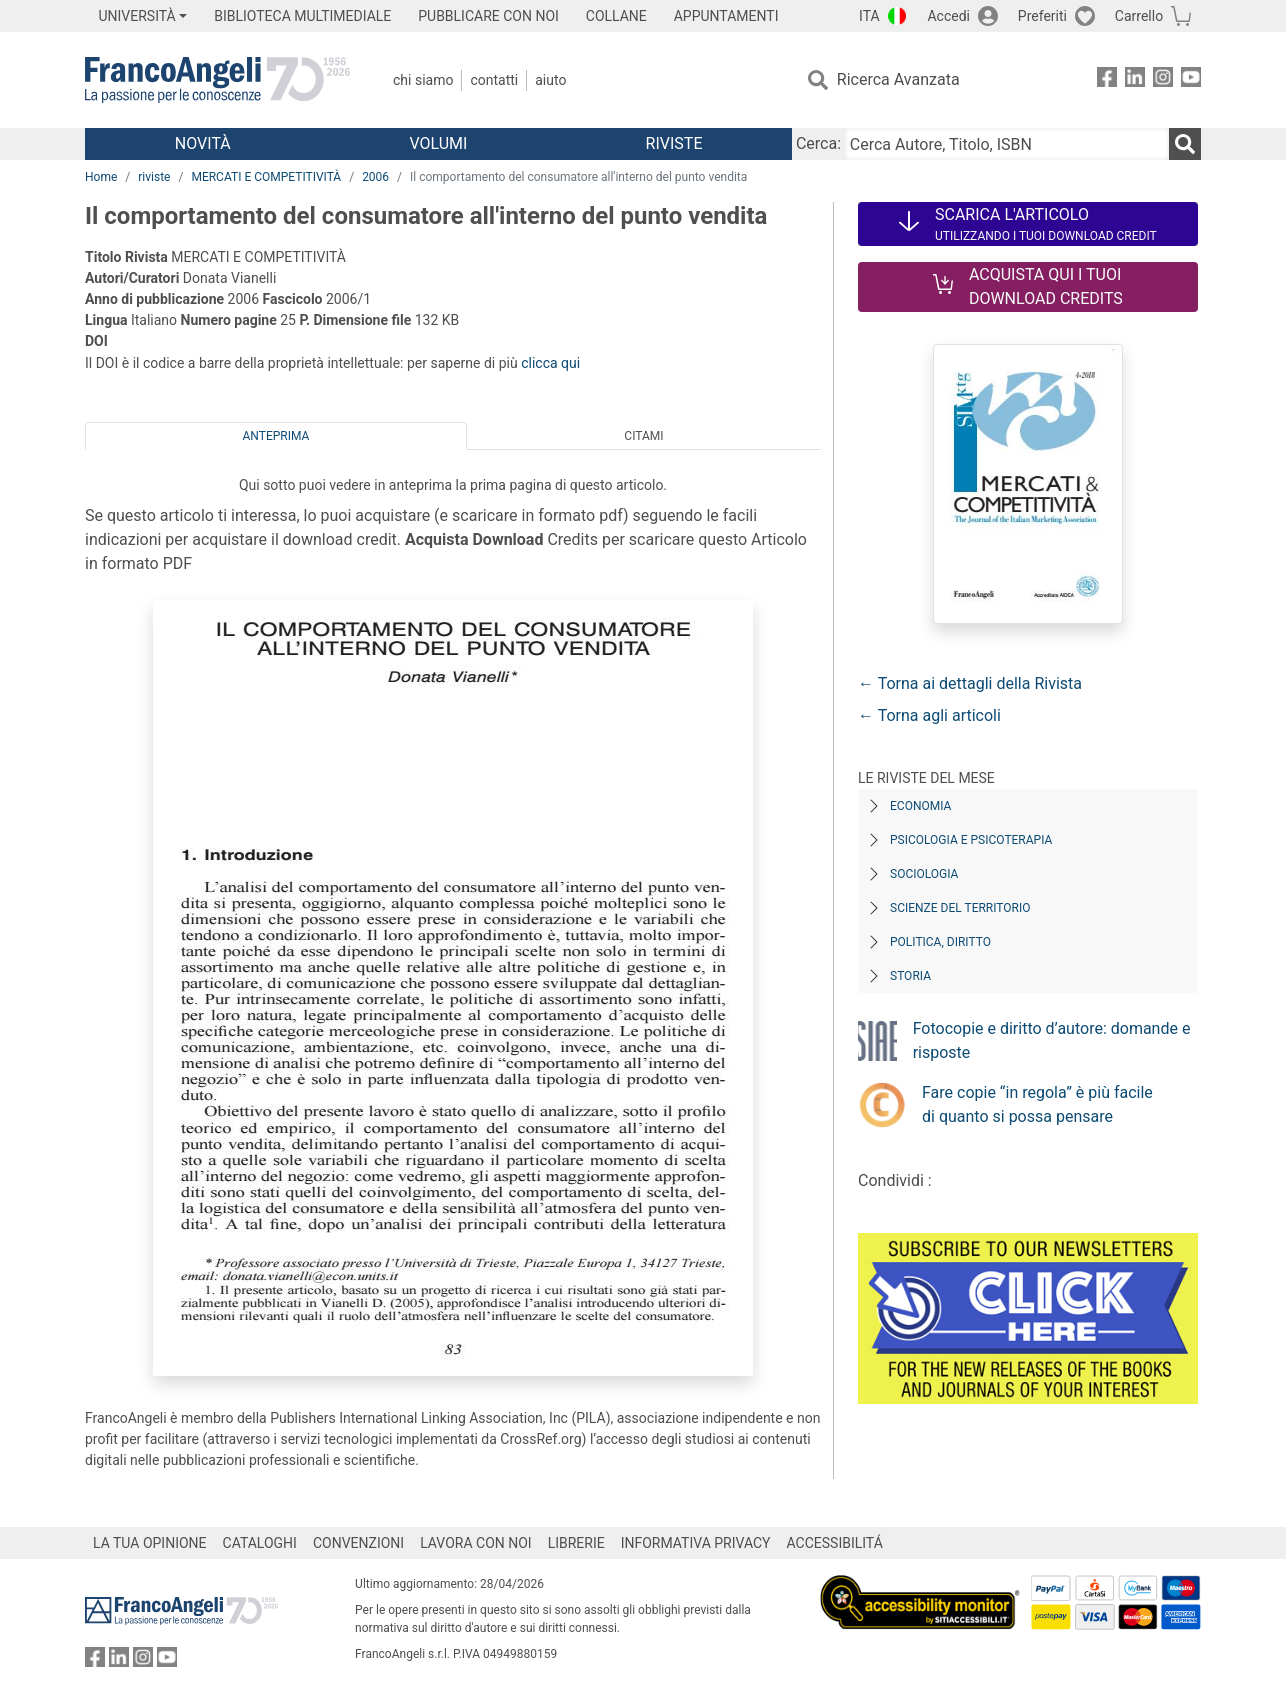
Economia (920, 806)
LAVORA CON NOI (476, 1543)
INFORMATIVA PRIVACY (696, 1543)
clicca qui (550, 363)
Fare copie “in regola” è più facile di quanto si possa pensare (1037, 1104)
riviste (154, 177)
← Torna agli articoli (929, 715)
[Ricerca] (1185, 144)
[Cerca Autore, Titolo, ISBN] (1007, 144)
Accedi (948, 16)
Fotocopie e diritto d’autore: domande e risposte (1052, 1040)
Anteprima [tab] (276, 436)
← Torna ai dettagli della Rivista (970, 683)
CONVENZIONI (358, 1543)
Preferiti (1042, 16)
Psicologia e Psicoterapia (971, 840)
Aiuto (550, 80)
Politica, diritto (940, 942)
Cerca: (818, 143)
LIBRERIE (576, 1543)
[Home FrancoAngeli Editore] (217, 80)
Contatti (494, 80)
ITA (869, 16)
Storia (910, 976)
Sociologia (924, 874)
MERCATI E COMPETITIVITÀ (266, 177)
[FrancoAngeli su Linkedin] (1135, 80)
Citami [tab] (643, 436)
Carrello (1139, 16)
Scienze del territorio (960, 908)
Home (101, 177)
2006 (375, 177)
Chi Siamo (423, 80)
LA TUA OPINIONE (150, 1543)
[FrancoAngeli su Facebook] (1107, 80)
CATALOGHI (260, 1543)
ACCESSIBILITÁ (835, 1543)
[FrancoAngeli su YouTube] (1191, 80)
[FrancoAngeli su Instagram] (1163, 80)
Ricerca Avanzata (898, 79)
